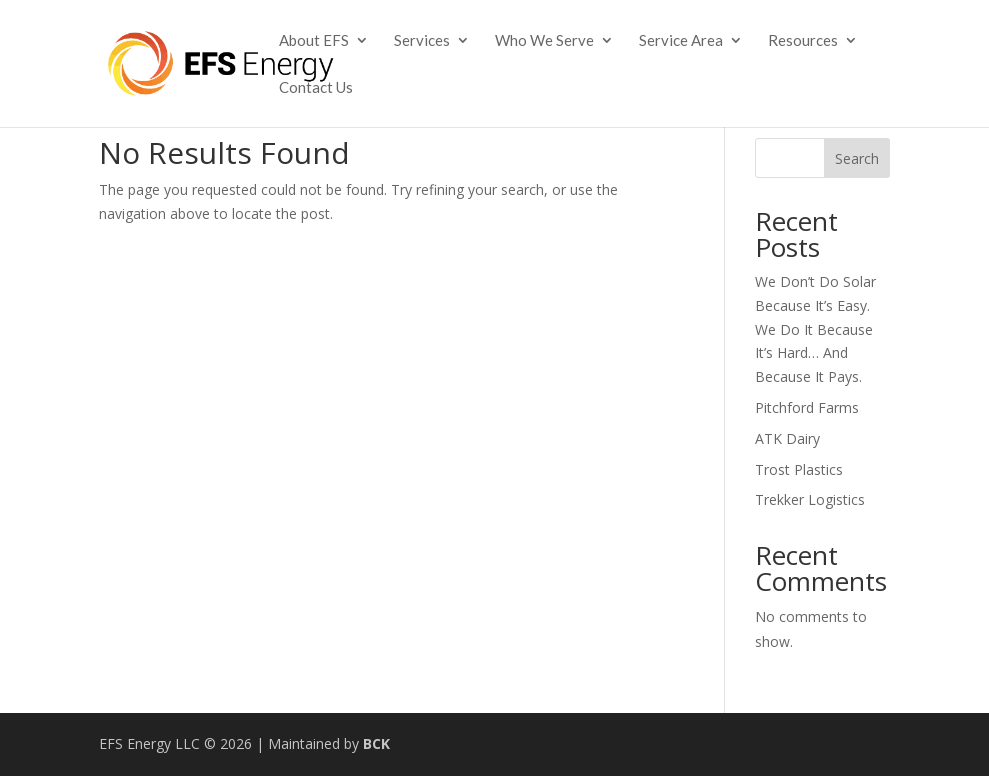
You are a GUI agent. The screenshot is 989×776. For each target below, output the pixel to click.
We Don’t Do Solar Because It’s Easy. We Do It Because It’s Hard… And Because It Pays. (815, 329)
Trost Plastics (799, 469)
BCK (376, 743)
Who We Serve (544, 41)
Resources (803, 41)
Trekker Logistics (810, 499)
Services (422, 41)
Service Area (681, 41)
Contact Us (316, 88)
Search (857, 158)
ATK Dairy (787, 438)
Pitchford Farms (807, 407)
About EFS (314, 41)
